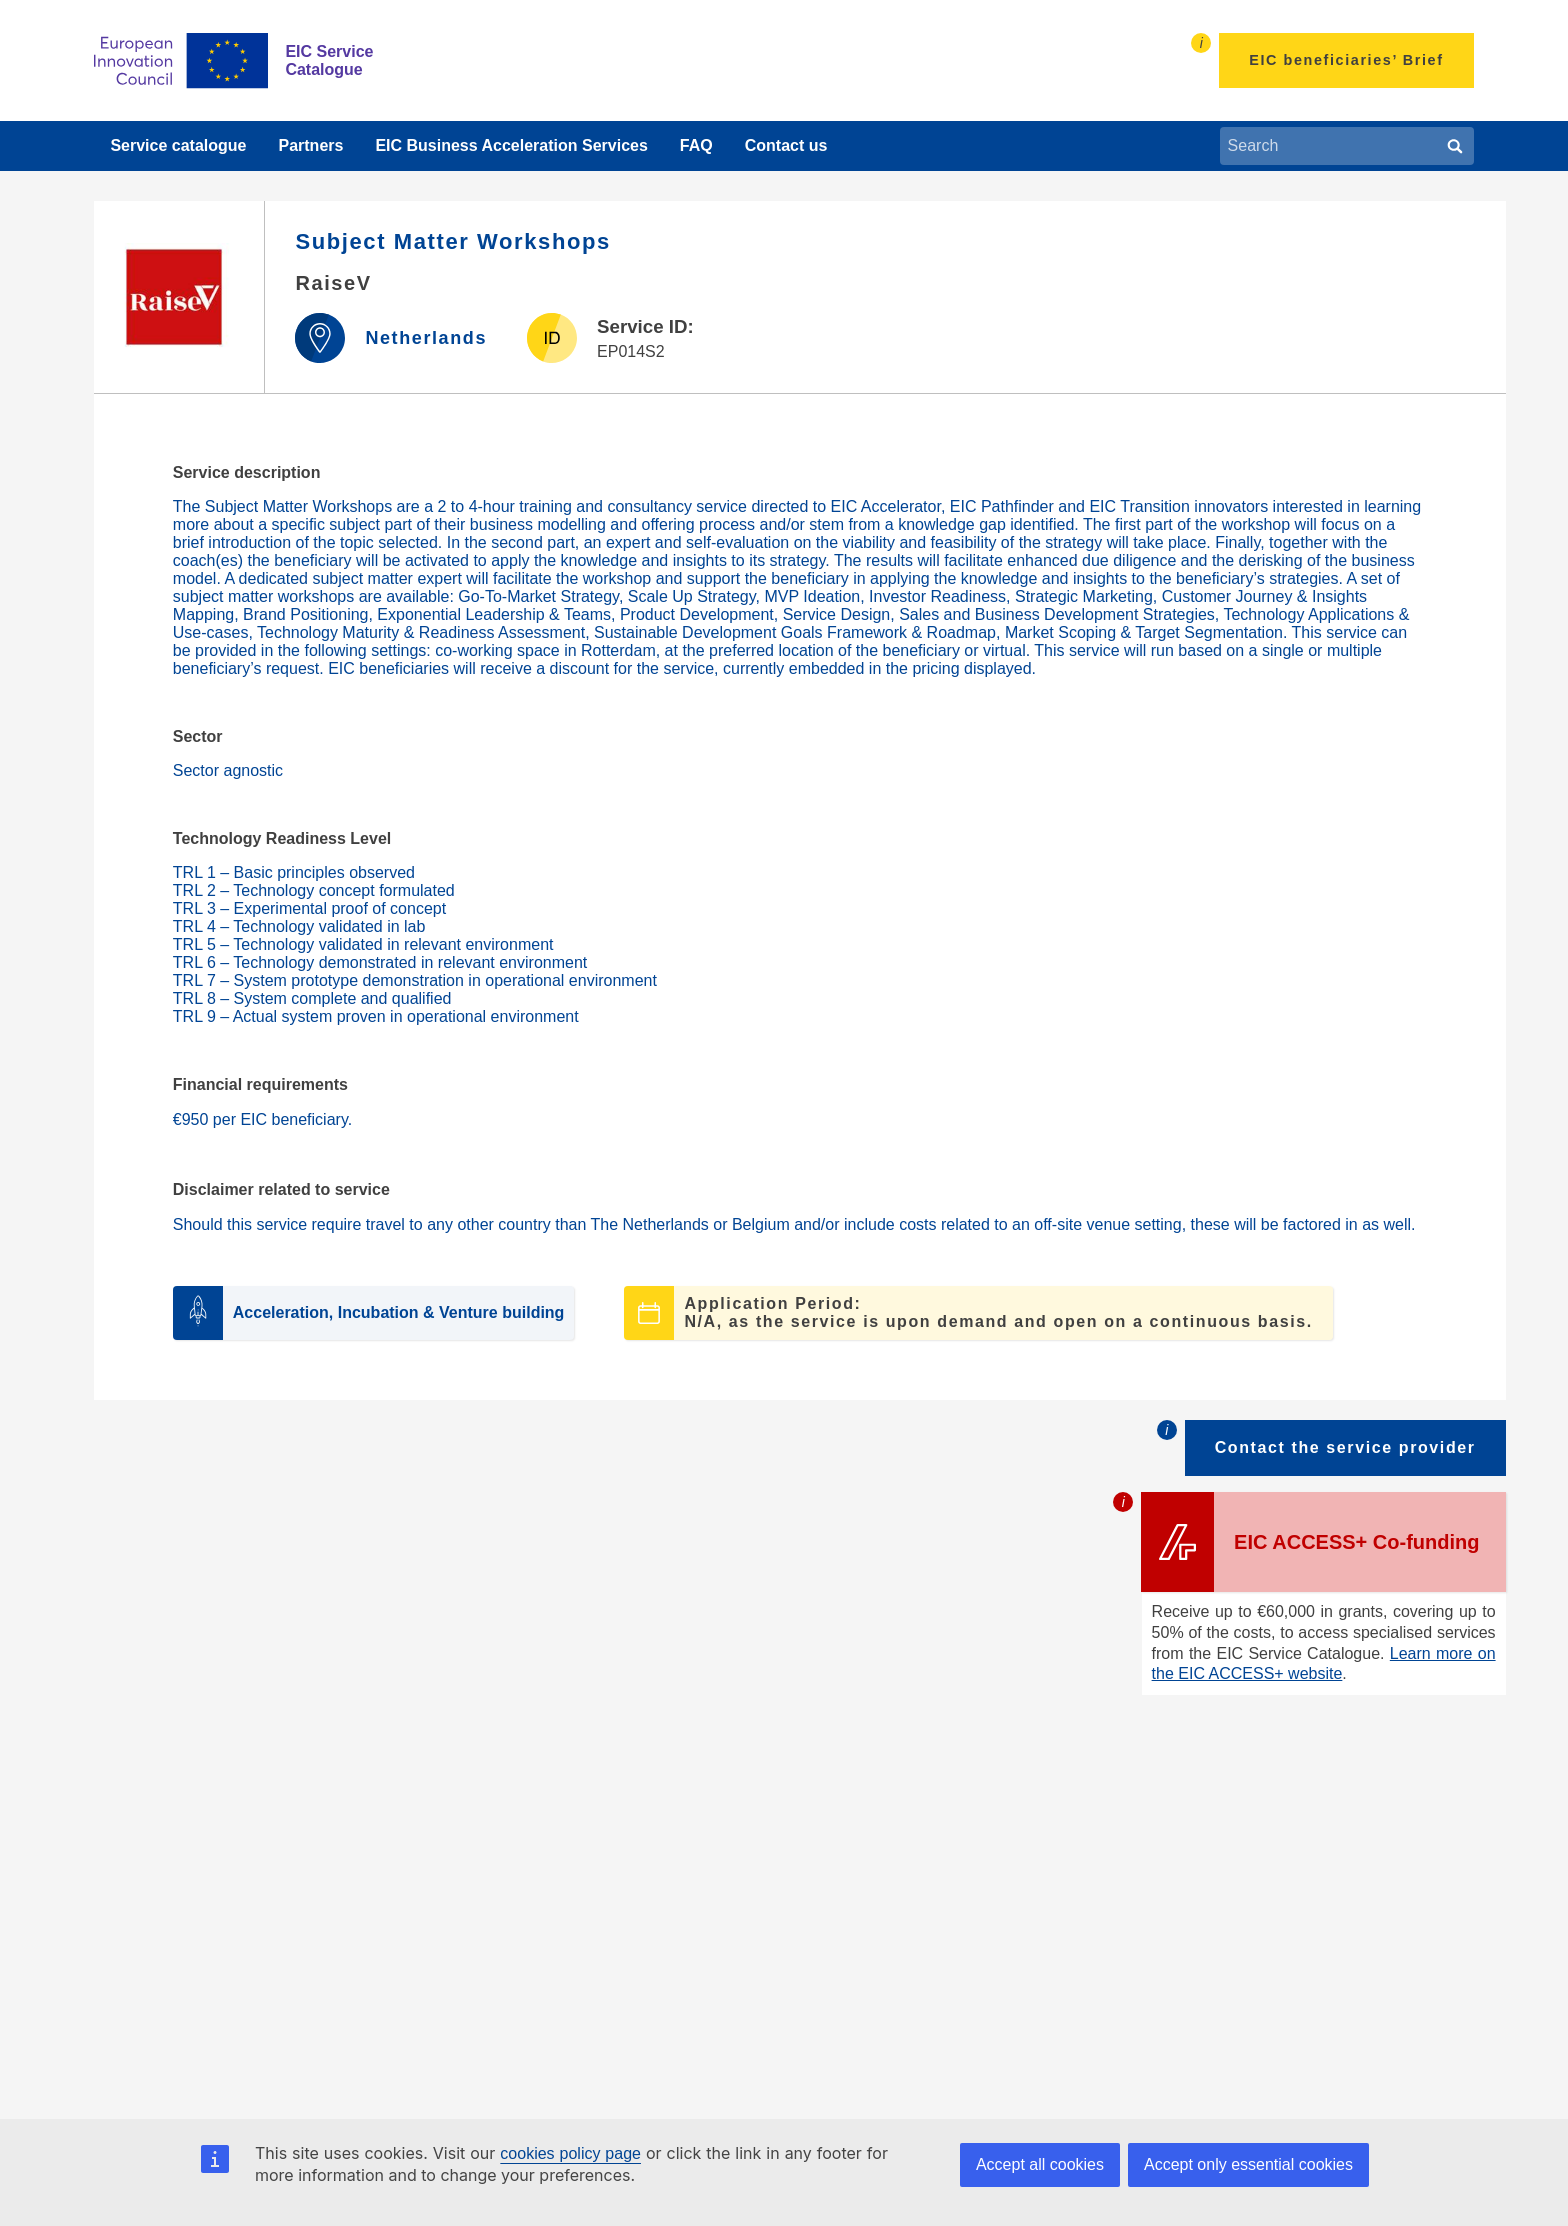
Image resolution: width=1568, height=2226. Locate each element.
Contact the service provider (1345, 1447)
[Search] (1455, 146)
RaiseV (333, 283)
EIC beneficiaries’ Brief (1346, 60)
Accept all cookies (1040, 2164)
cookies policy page (570, 2153)
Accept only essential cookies (1248, 2164)
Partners (310, 145)
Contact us (786, 145)
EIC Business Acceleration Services (511, 145)
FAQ (696, 145)
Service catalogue (178, 145)
